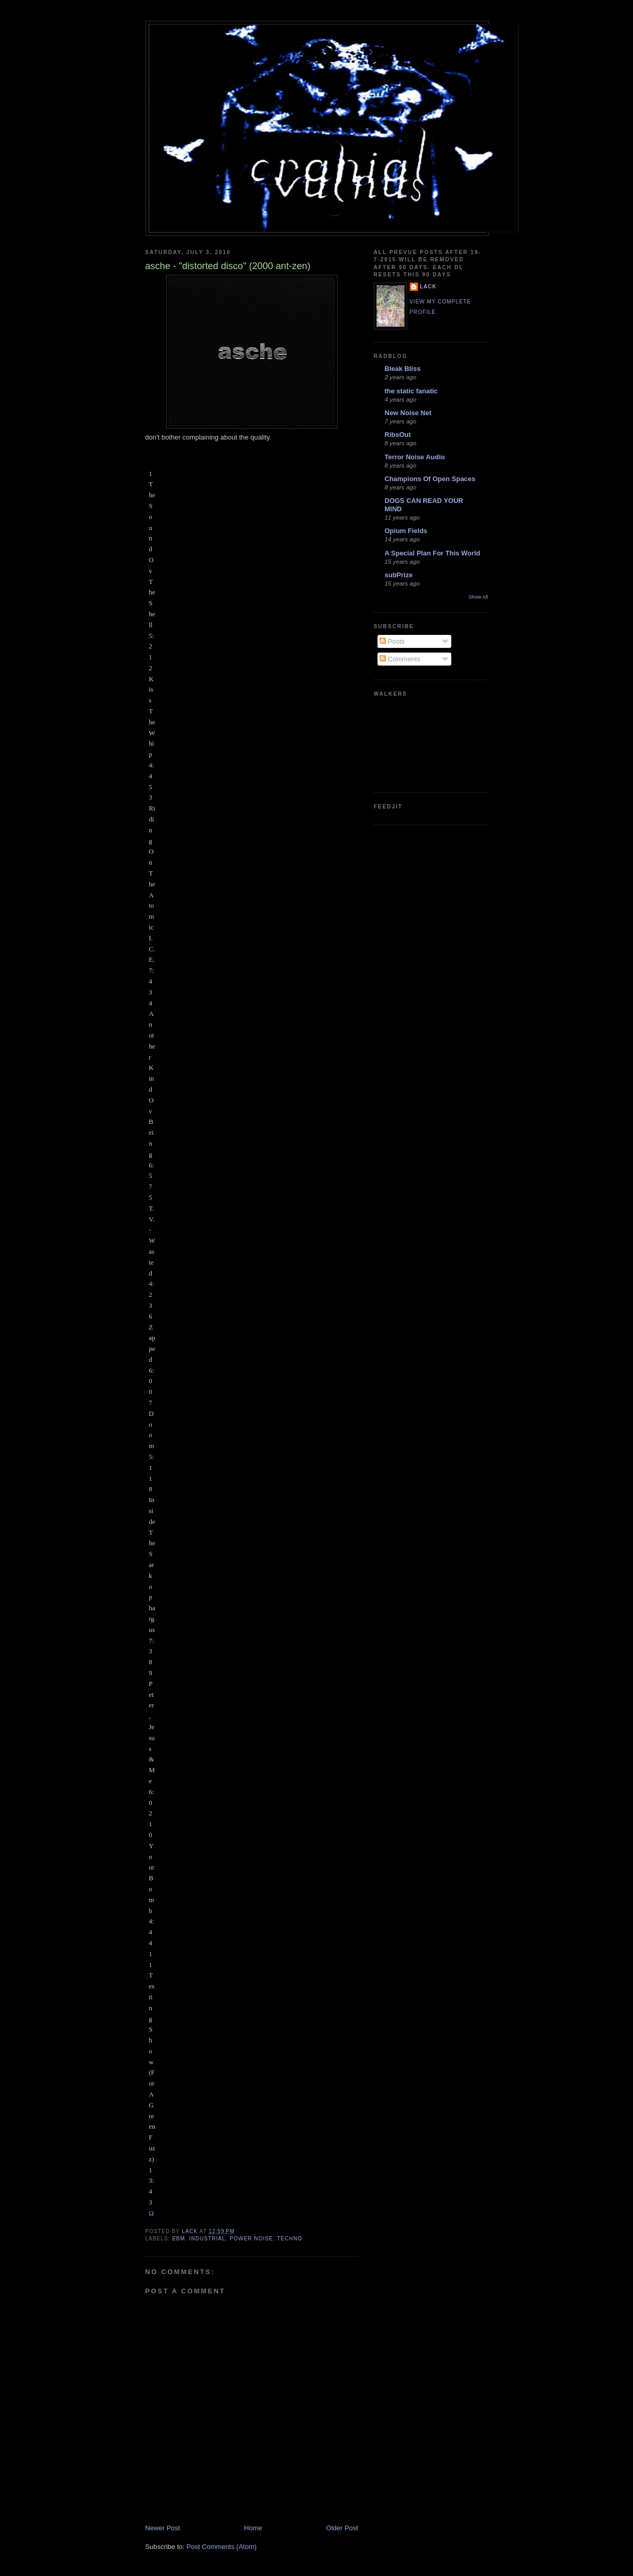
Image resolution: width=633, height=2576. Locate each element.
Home (253, 2528)
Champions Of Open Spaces (430, 479)
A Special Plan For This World (432, 553)
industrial (207, 2238)
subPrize (399, 575)
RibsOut (398, 435)
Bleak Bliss (403, 369)
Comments (400, 659)
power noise (251, 2238)
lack (428, 286)
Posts (392, 641)
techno (289, 2238)
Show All (478, 597)
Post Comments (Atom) (221, 2547)
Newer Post (162, 2528)
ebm (178, 2238)
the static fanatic (411, 391)
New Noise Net (408, 413)
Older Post (342, 2528)
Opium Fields (406, 531)
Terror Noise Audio (415, 457)
